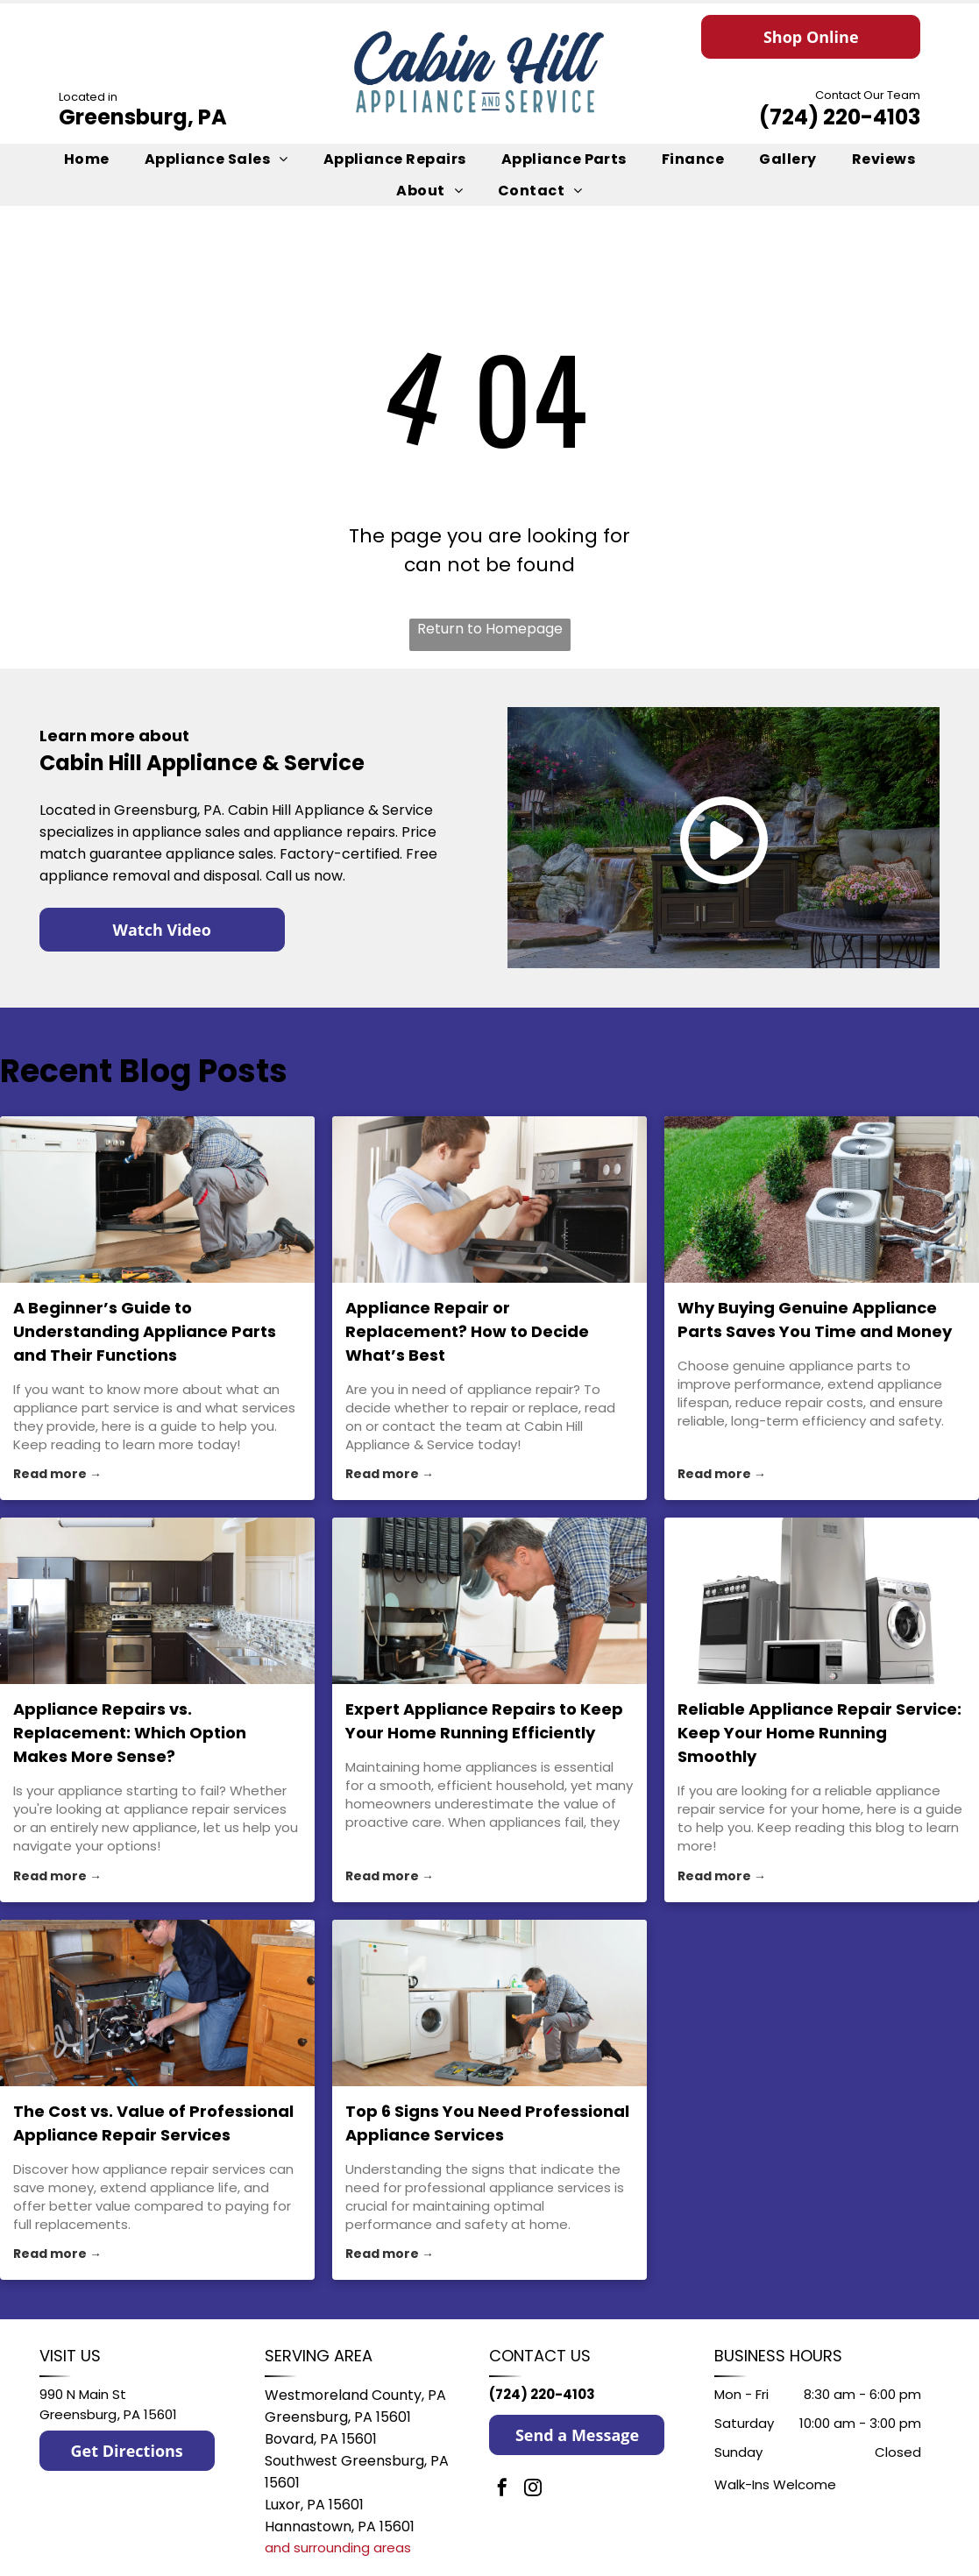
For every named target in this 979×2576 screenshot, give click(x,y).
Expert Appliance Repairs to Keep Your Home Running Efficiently (484, 1721)
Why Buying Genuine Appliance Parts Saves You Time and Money (814, 1319)
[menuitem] (86, 159)
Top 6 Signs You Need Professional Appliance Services (487, 2123)
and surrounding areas (338, 2547)
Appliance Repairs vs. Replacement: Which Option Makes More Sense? (129, 1732)
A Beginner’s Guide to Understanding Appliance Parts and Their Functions (144, 1331)
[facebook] (502, 2489)
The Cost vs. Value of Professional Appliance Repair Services (153, 2123)
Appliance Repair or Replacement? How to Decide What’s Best (467, 1331)
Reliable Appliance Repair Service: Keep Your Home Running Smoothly (819, 1732)
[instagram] (533, 2489)
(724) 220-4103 (839, 117)
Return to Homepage (490, 629)
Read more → (57, 1474)
